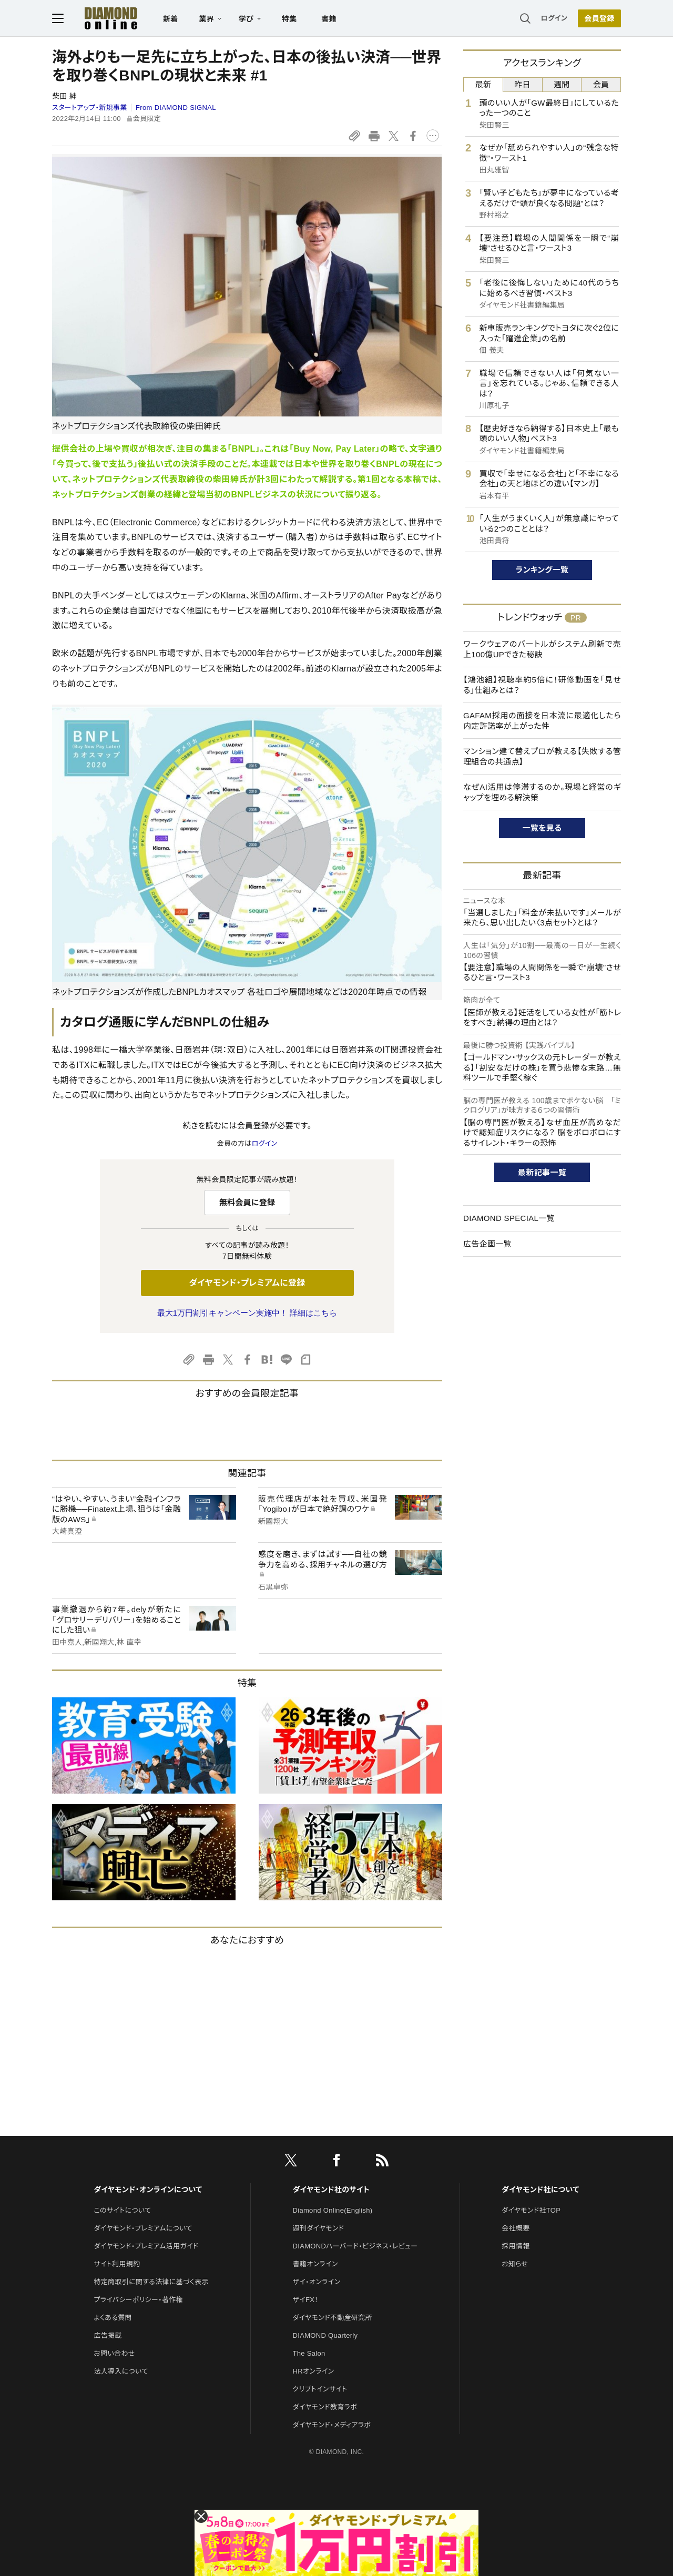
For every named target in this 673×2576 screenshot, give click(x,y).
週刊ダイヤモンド (318, 2228)
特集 (289, 19)
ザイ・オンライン (317, 2282)
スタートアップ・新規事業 (89, 107)
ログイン (554, 18)
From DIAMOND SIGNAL (176, 107)
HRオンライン (313, 2371)
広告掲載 (107, 2335)
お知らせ (515, 2264)
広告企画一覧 (487, 1243)
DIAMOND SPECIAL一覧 (509, 1218)
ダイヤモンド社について (540, 2189)
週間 (562, 84)
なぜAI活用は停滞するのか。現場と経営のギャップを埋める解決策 (542, 792)
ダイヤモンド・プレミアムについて (143, 2228)
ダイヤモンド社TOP (531, 2210)
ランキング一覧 (542, 569)
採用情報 (515, 2246)
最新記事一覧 (542, 1172)
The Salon (309, 2353)
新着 (170, 19)
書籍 (328, 19)
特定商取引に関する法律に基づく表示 (151, 2282)
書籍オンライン (315, 2264)
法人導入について (121, 2371)
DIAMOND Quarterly (325, 2335)
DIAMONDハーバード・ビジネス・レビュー (355, 2246)
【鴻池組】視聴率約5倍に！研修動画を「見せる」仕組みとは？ (542, 685)
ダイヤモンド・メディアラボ (332, 2425)
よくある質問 (112, 2318)
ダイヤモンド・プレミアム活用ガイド (146, 2246)
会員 (601, 84)
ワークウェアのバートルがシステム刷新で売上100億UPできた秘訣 (542, 649)
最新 (483, 84)
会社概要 (515, 2228)
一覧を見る (542, 827)
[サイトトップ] (100, 18)
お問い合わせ (114, 2353)
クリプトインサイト (320, 2389)
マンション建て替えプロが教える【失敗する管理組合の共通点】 (542, 756)
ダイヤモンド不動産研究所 (332, 2318)
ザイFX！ (306, 2300)
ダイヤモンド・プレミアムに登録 (247, 1282)
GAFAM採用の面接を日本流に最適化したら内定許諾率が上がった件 (542, 720)
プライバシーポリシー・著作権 (138, 2300)
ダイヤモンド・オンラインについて (148, 2189)
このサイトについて (122, 2210)
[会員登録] (599, 18)
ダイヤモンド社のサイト (331, 2189)
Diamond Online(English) (333, 2210)
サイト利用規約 (117, 2264)
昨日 (522, 84)
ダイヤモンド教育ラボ (325, 2407)
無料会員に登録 (247, 1202)
